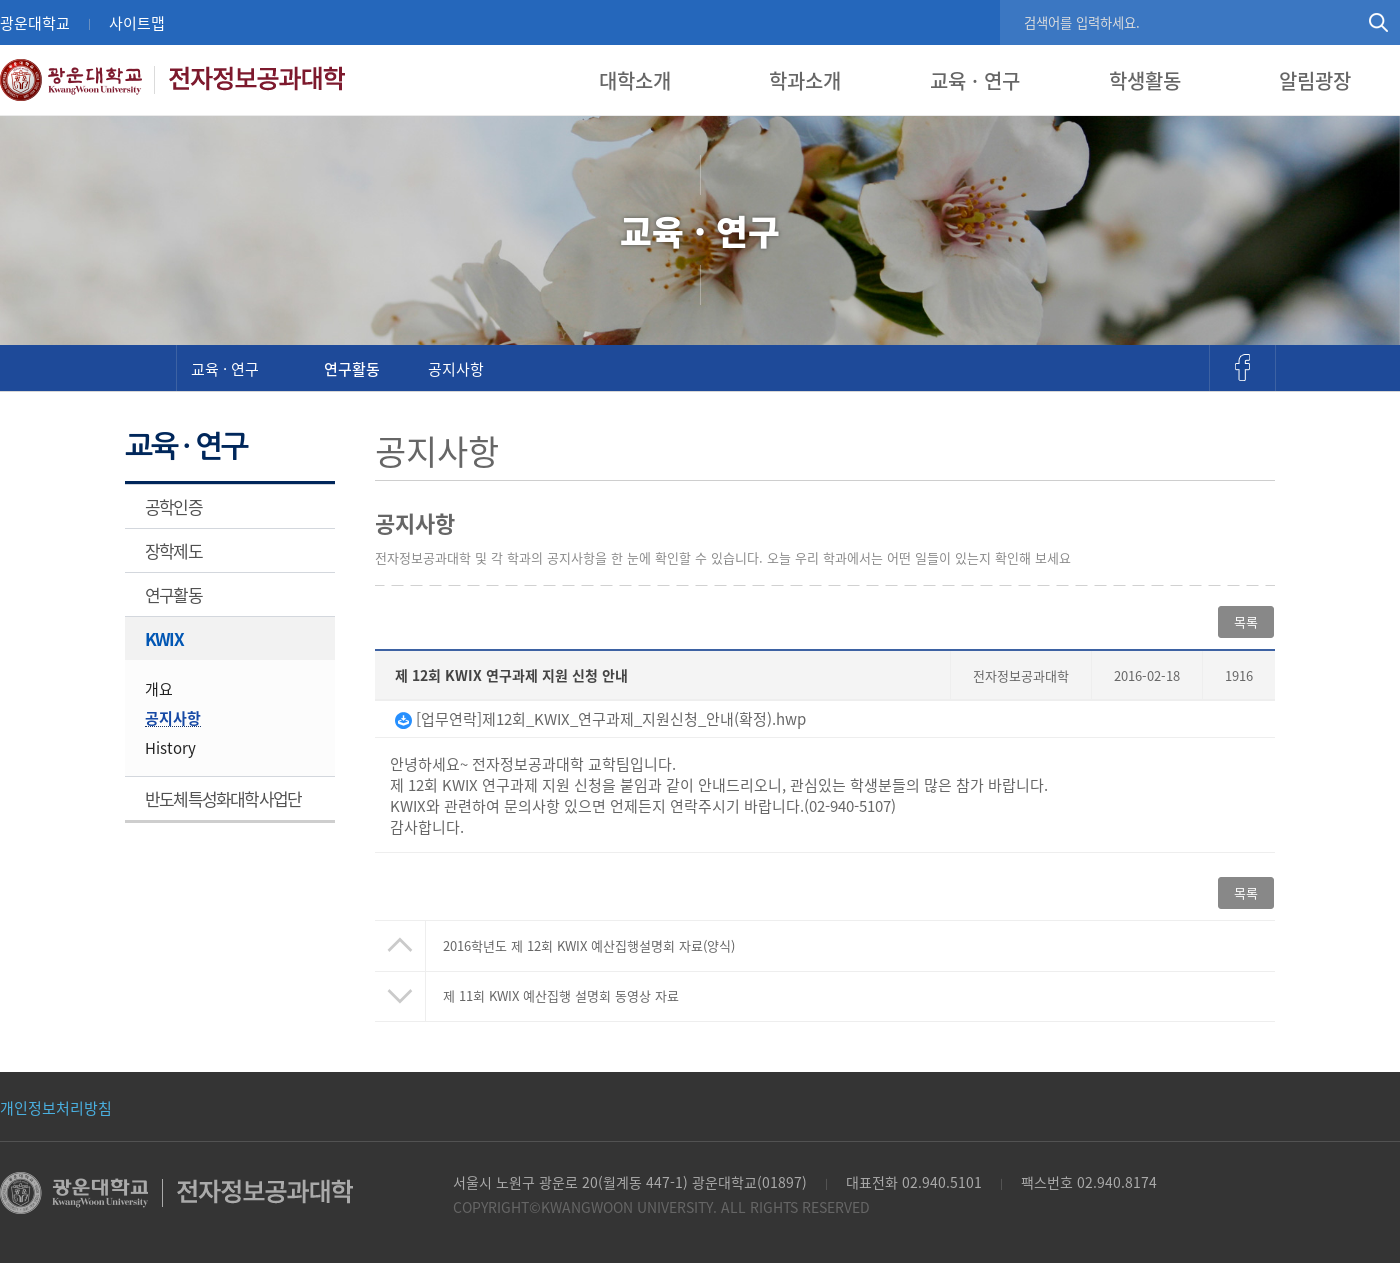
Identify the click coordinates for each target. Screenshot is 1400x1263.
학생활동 (1145, 80)
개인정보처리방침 (56, 1107)
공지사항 (456, 368)
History (170, 747)
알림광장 (1315, 80)
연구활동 (352, 368)
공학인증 (173, 506)
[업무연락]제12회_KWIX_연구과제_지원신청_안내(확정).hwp (600, 718)
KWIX (164, 638)
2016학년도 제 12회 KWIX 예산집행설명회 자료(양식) (589, 945)
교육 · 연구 (975, 80)
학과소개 (805, 80)
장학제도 (173, 550)
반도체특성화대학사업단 (223, 798)
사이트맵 (137, 22)
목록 (1246, 621)
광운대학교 (35, 22)
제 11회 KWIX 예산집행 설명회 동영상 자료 (561, 995)
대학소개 (635, 80)
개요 (159, 688)
